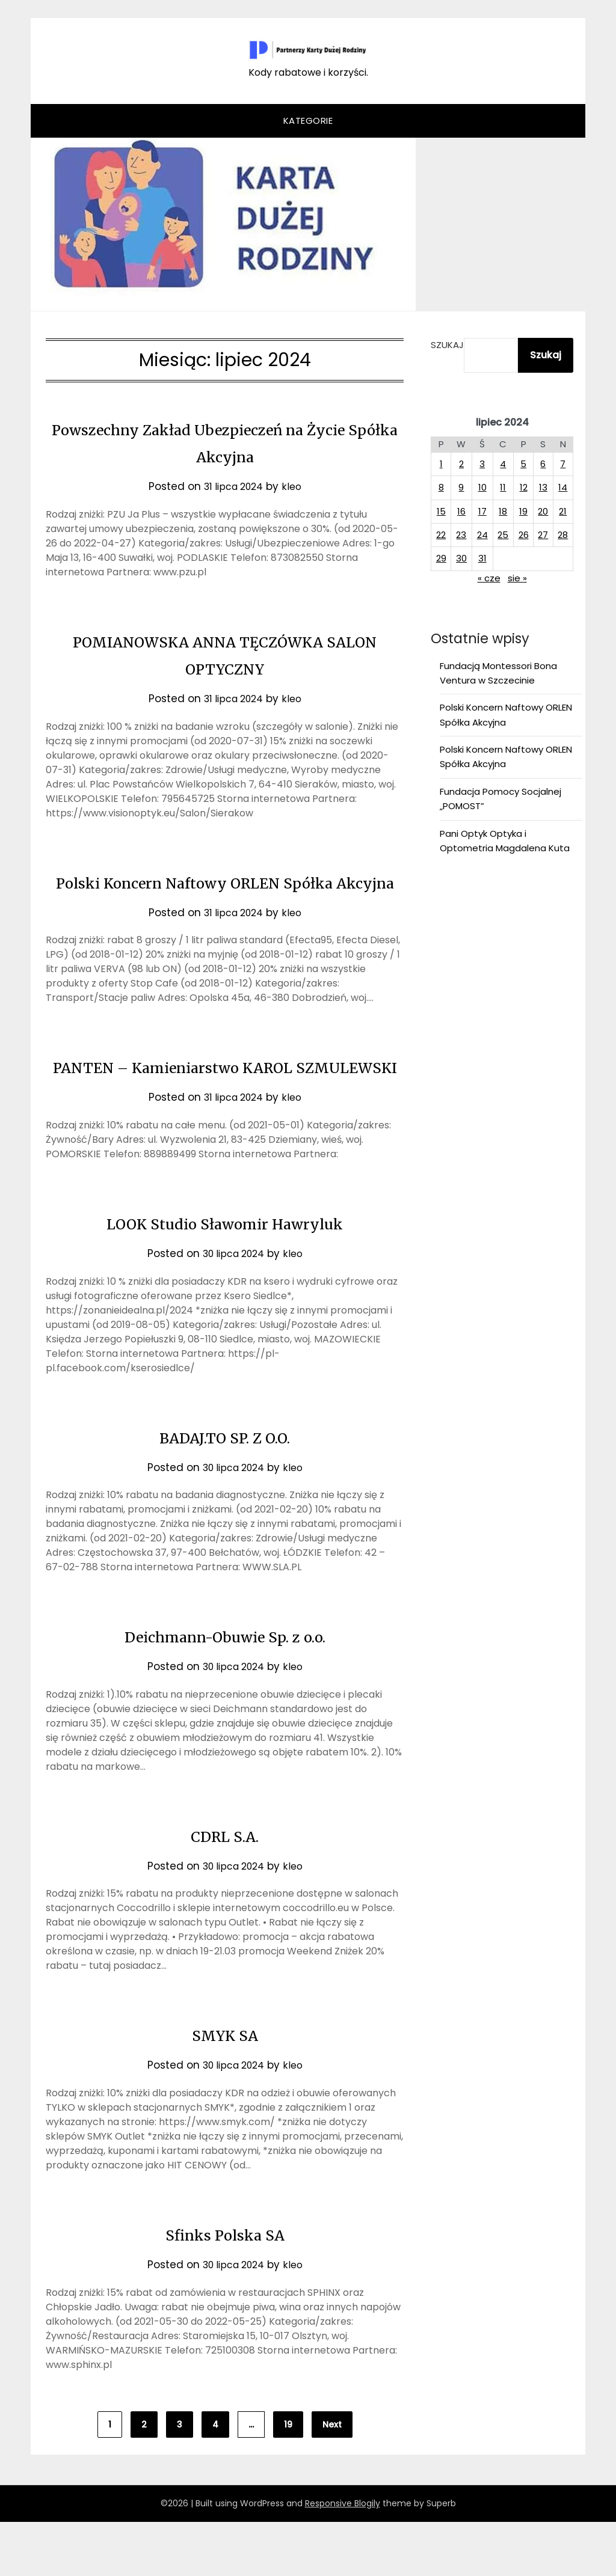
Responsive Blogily (342, 2557)
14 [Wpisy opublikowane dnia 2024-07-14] (562, 487)
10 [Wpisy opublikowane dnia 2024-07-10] (482, 487)
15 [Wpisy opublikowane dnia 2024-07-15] (441, 511)
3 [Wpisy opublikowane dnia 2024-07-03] (482, 463)
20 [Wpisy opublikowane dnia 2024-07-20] (543, 511)
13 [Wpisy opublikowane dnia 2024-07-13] (543, 487)
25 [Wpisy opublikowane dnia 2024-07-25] (502, 534)
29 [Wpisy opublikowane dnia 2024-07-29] (441, 558)
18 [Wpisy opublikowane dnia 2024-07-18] (503, 511)
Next (332, 2479)
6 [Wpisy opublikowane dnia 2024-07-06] (543, 463)
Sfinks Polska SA (225, 2288)
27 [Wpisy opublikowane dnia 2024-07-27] (543, 534)
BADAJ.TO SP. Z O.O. (225, 1490)
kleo (295, 486)
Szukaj (447, 344)
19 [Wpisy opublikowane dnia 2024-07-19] (523, 511)
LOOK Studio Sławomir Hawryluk (224, 1276)
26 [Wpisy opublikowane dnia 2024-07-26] (524, 534)
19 (288, 2479)
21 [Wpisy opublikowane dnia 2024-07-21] (563, 511)
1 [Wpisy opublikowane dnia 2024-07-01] (441, 463)
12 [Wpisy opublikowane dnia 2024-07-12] (524, 487)
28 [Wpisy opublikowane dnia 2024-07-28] (563, 534)
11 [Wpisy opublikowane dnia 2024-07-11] (503, 487)
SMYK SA (224, 2088)
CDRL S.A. (225, 1889)
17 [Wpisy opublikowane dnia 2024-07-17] (482, 511)
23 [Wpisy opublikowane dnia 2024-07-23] (461, 534)
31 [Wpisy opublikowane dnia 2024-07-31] (482, 558)
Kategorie (308, 120)
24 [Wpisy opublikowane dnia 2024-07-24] (482, 534)
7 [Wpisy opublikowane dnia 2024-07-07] (562, 463)
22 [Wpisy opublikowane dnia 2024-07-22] (441, 534)
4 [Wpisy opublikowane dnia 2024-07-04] (503, 463)
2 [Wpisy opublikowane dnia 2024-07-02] (461, 463)
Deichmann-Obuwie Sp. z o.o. (225, 1689)
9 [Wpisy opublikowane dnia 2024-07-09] (461, 487)
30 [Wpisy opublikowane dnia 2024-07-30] (461, 558)
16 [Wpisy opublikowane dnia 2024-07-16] (461, 511)
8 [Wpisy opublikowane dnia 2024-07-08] (441, 487)
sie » (517, 578)
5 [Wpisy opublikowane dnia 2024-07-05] (523, 463)
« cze (489, 578)
